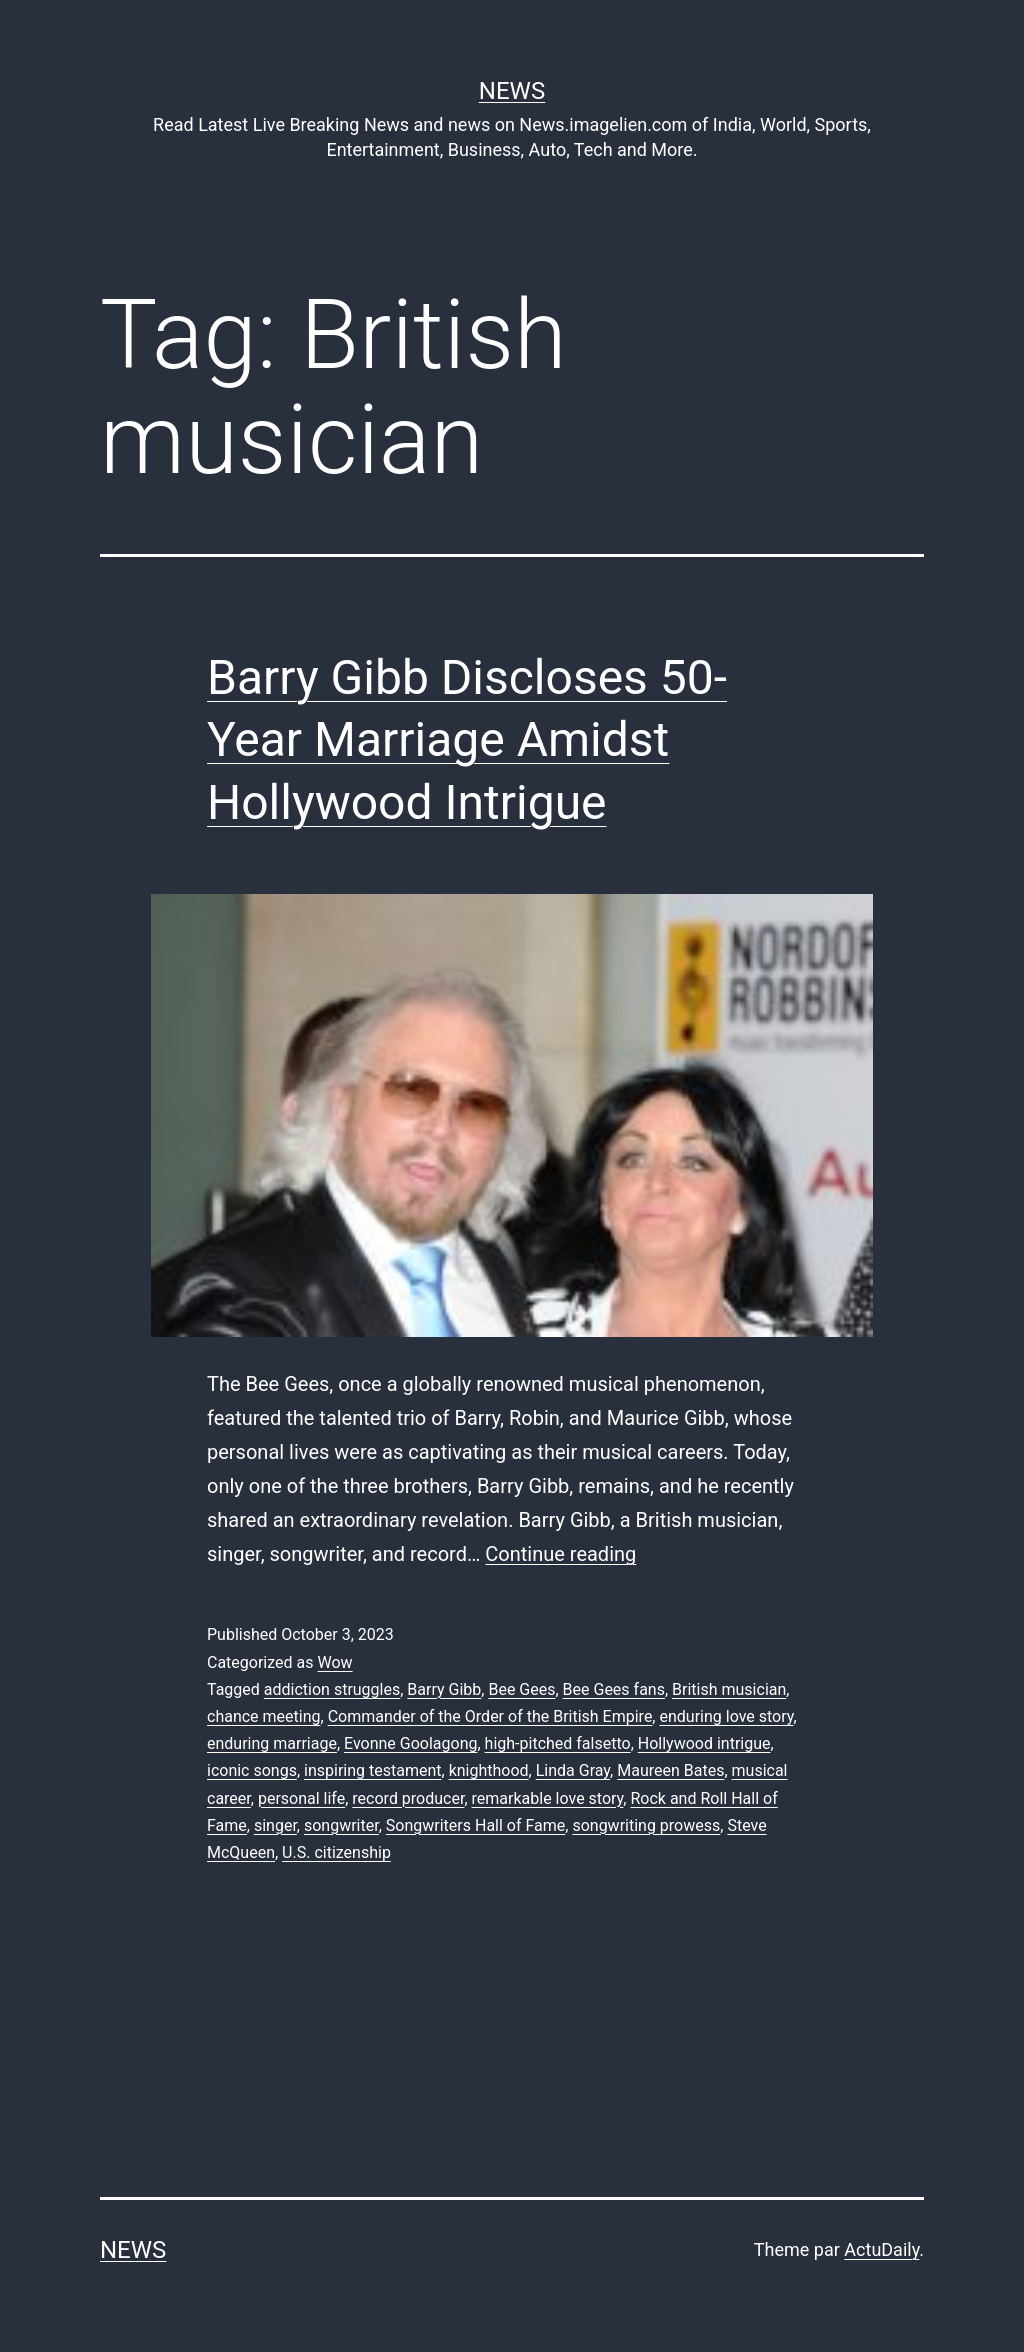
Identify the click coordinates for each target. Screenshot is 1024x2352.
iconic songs (252, 1770)
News (512, 91)
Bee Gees (521, 1689)
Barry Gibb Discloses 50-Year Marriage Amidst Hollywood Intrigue (467, 740)
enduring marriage (272, 1743)
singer (275, 1825)
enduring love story (726, 1716)
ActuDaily (881, 2249)
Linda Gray (573, 1770)
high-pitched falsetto (558, 1743)
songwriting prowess (646, 1825)
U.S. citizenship (336, 1852)
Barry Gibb (444, 1689)
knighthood (489, 1770)
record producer (408, 1798)
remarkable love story (548, 1798)
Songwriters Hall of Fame (475, 1825)
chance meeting (264, 1716)
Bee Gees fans (614, 1689)
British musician (729, 1689)
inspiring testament (372, 1770)
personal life (301, 1798)
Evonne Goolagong (410, 1743)
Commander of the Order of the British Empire (490, 1716)
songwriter (341, 1825)
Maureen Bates (670, 1770)
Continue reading (560, 1554)
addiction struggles (332, 1689)
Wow (334, 1662)
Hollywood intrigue (704, 1743)
